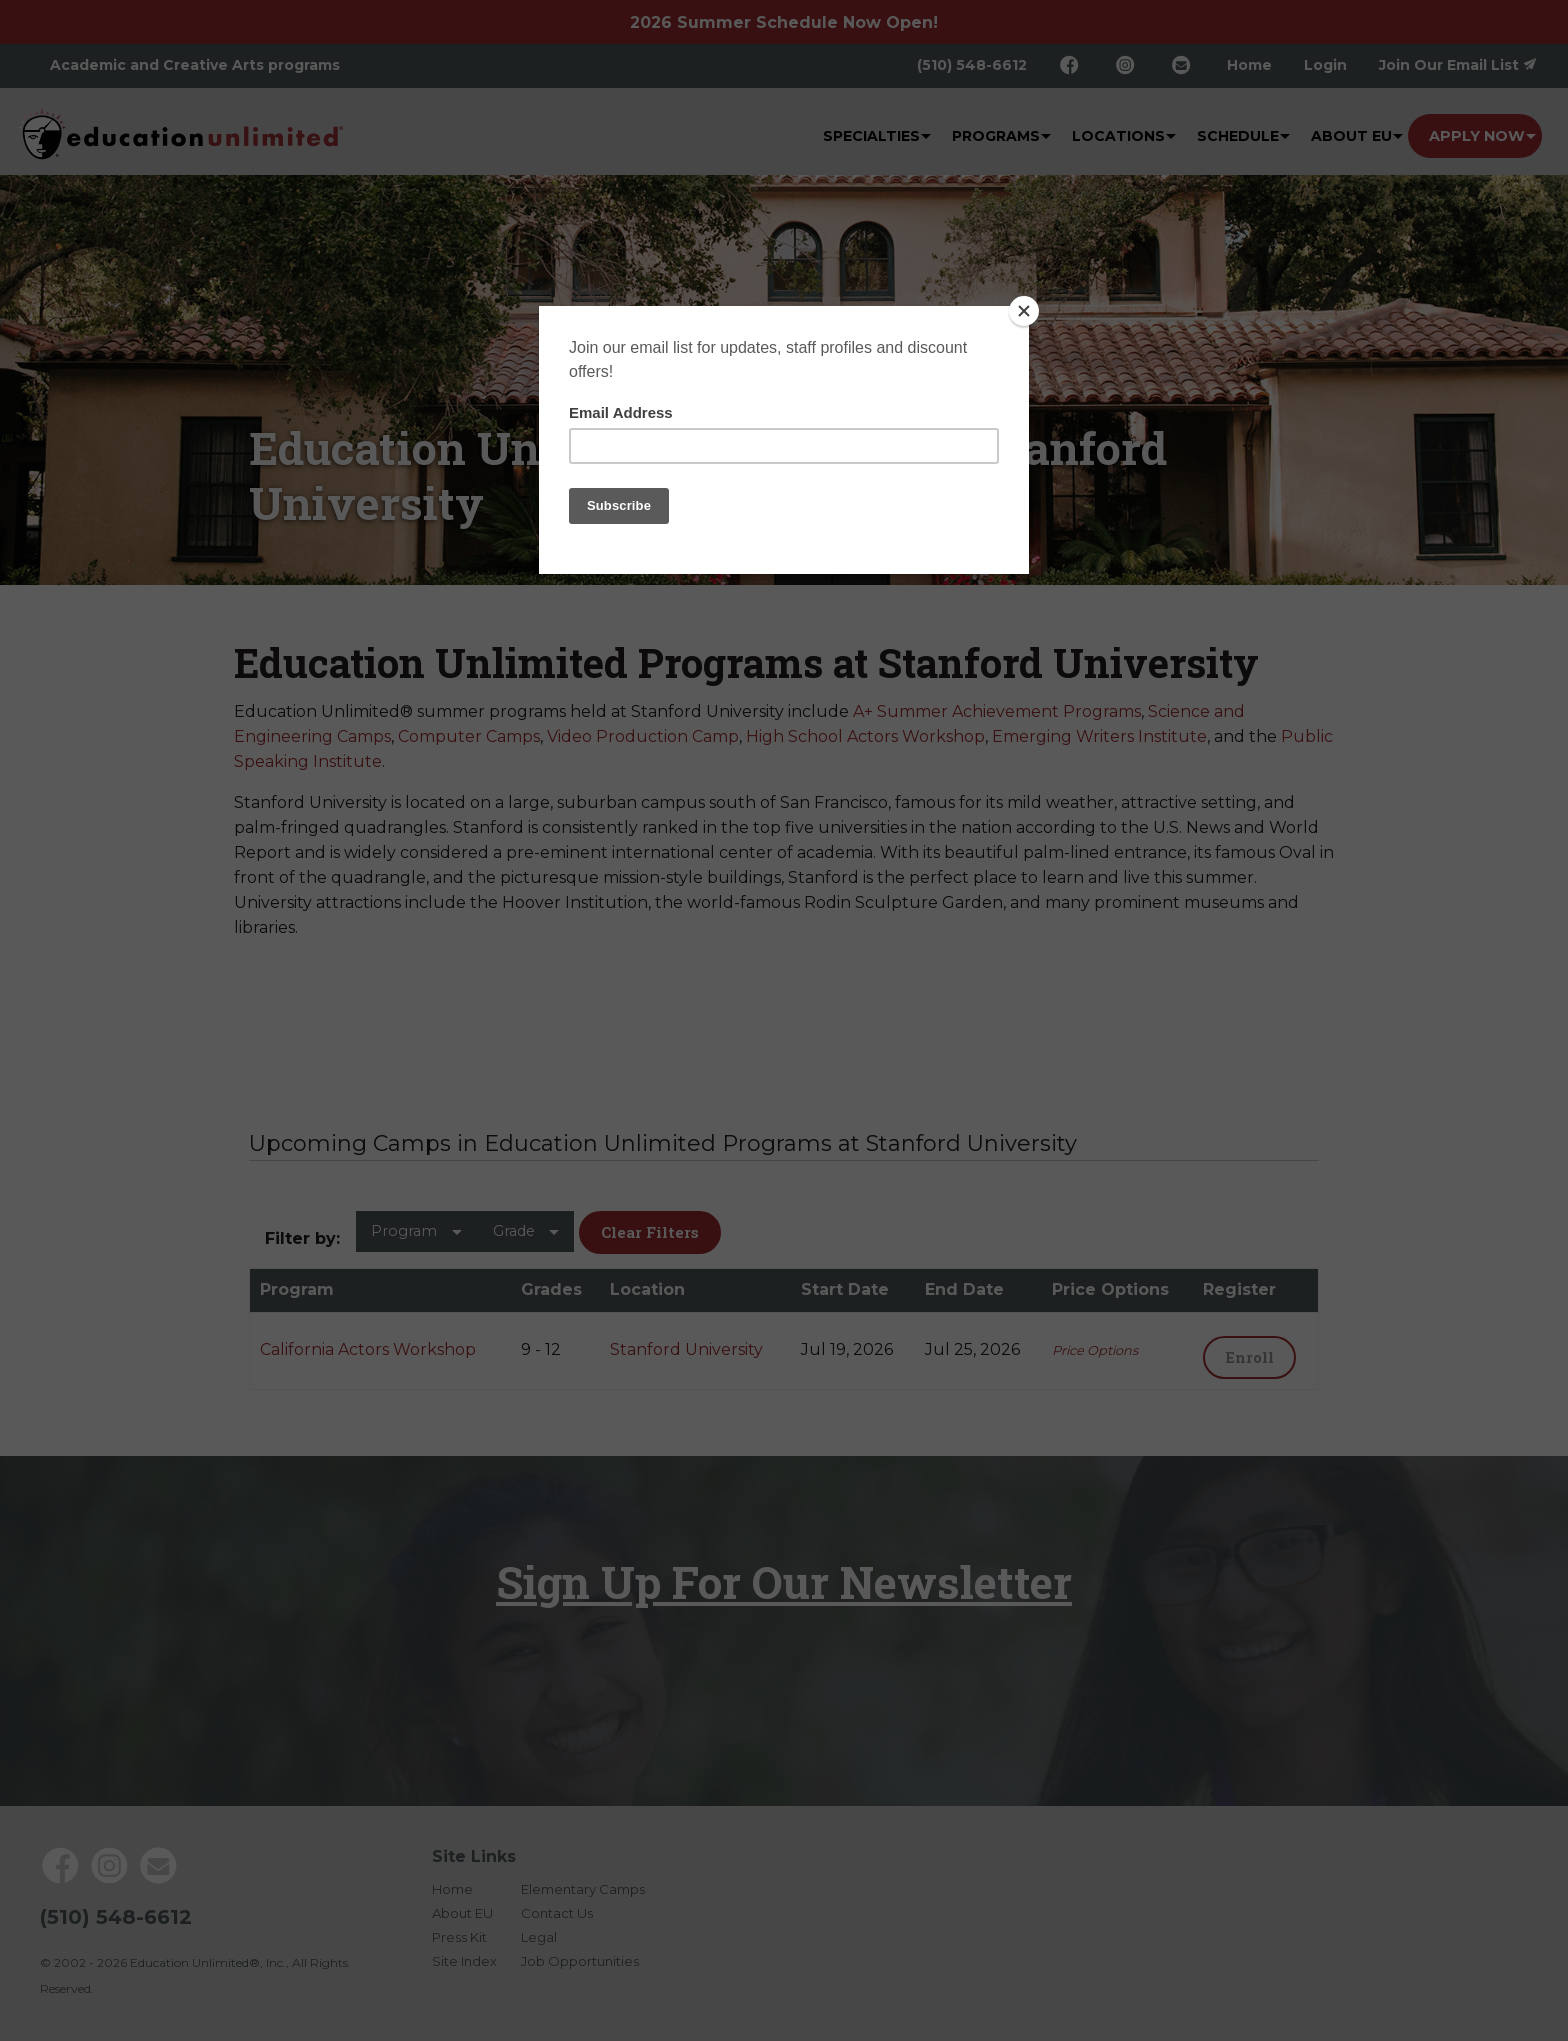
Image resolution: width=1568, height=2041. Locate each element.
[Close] (1024, 311)
